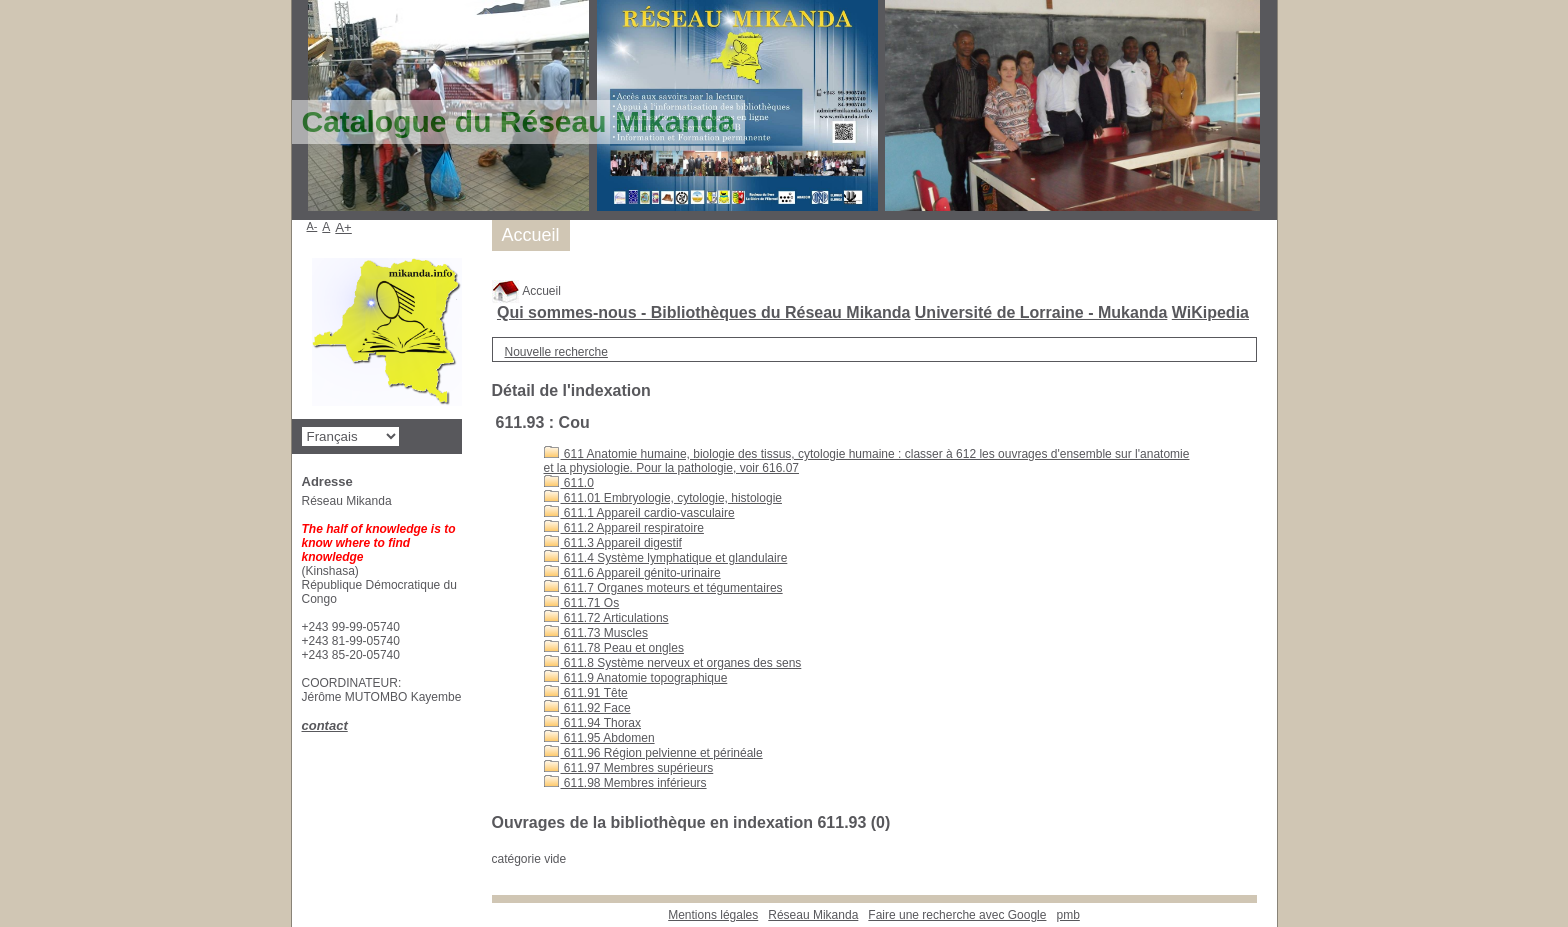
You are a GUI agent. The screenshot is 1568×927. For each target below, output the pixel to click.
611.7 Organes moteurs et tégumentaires (663, 588)
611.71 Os (582, 603)
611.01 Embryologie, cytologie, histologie (663, 498)
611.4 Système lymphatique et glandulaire (666, 558)
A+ (343, 227)
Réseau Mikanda (813, 915)
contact (325, 725)
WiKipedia (1210, 312)
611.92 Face (587, 708)
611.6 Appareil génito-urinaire (632, 573)
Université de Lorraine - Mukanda (1041, 312)
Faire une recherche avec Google (957, 915)
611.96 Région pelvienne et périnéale (653, 753)
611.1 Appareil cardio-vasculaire (639, 513)
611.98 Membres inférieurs (625, 783)
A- (312, 226)
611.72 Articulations (606, 618)
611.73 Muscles (596, 633)
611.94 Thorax (593, 723)
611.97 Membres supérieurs (629, 768)
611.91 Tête (586, 693)
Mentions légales (713, 915)
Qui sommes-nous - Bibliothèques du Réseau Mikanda (703, 312)
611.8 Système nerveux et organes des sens (673, 663)
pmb (1067, 915)
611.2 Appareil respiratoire (624, 528)
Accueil (526, 291)
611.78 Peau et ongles (614, 648)
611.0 (569, 483)
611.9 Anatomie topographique (636, 678)
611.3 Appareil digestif (613, 543)
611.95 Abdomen (599, 738)
